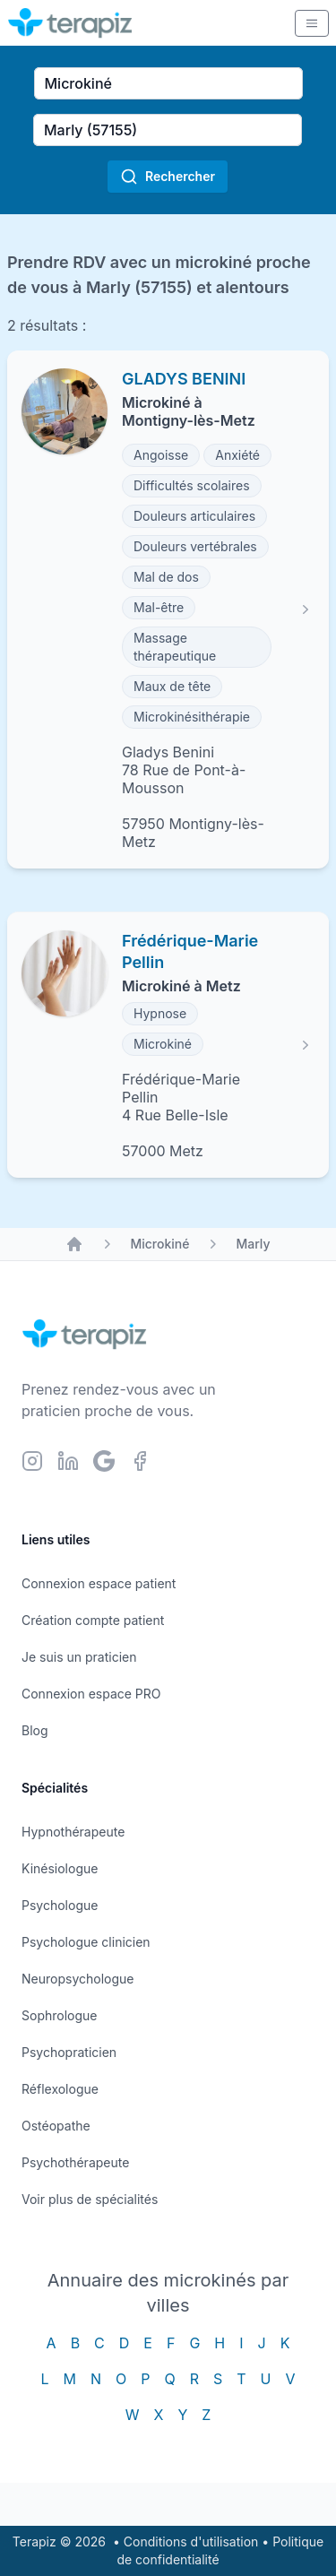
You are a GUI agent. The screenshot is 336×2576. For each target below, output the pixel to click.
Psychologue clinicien (86, 1941)
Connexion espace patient (99, 1583)
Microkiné (159, 1243)
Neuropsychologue (78, 1978)
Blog (35, 1730)
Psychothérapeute (75, 2162)
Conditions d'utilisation (191, 2541)
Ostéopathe (56, 2125)
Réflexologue (60, 2088)
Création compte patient (93, 1620)
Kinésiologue (60, 1868)
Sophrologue (59, 2015)
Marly (253, 1243)
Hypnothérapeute (73, 1831)
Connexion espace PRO (91, 1693)
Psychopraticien (69, 2052)
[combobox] (168, 83)
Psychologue (60, 1905)
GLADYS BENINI (184, 378)
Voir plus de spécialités (90, 2199)
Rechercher (167, 177)
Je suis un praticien (79, 1656)
